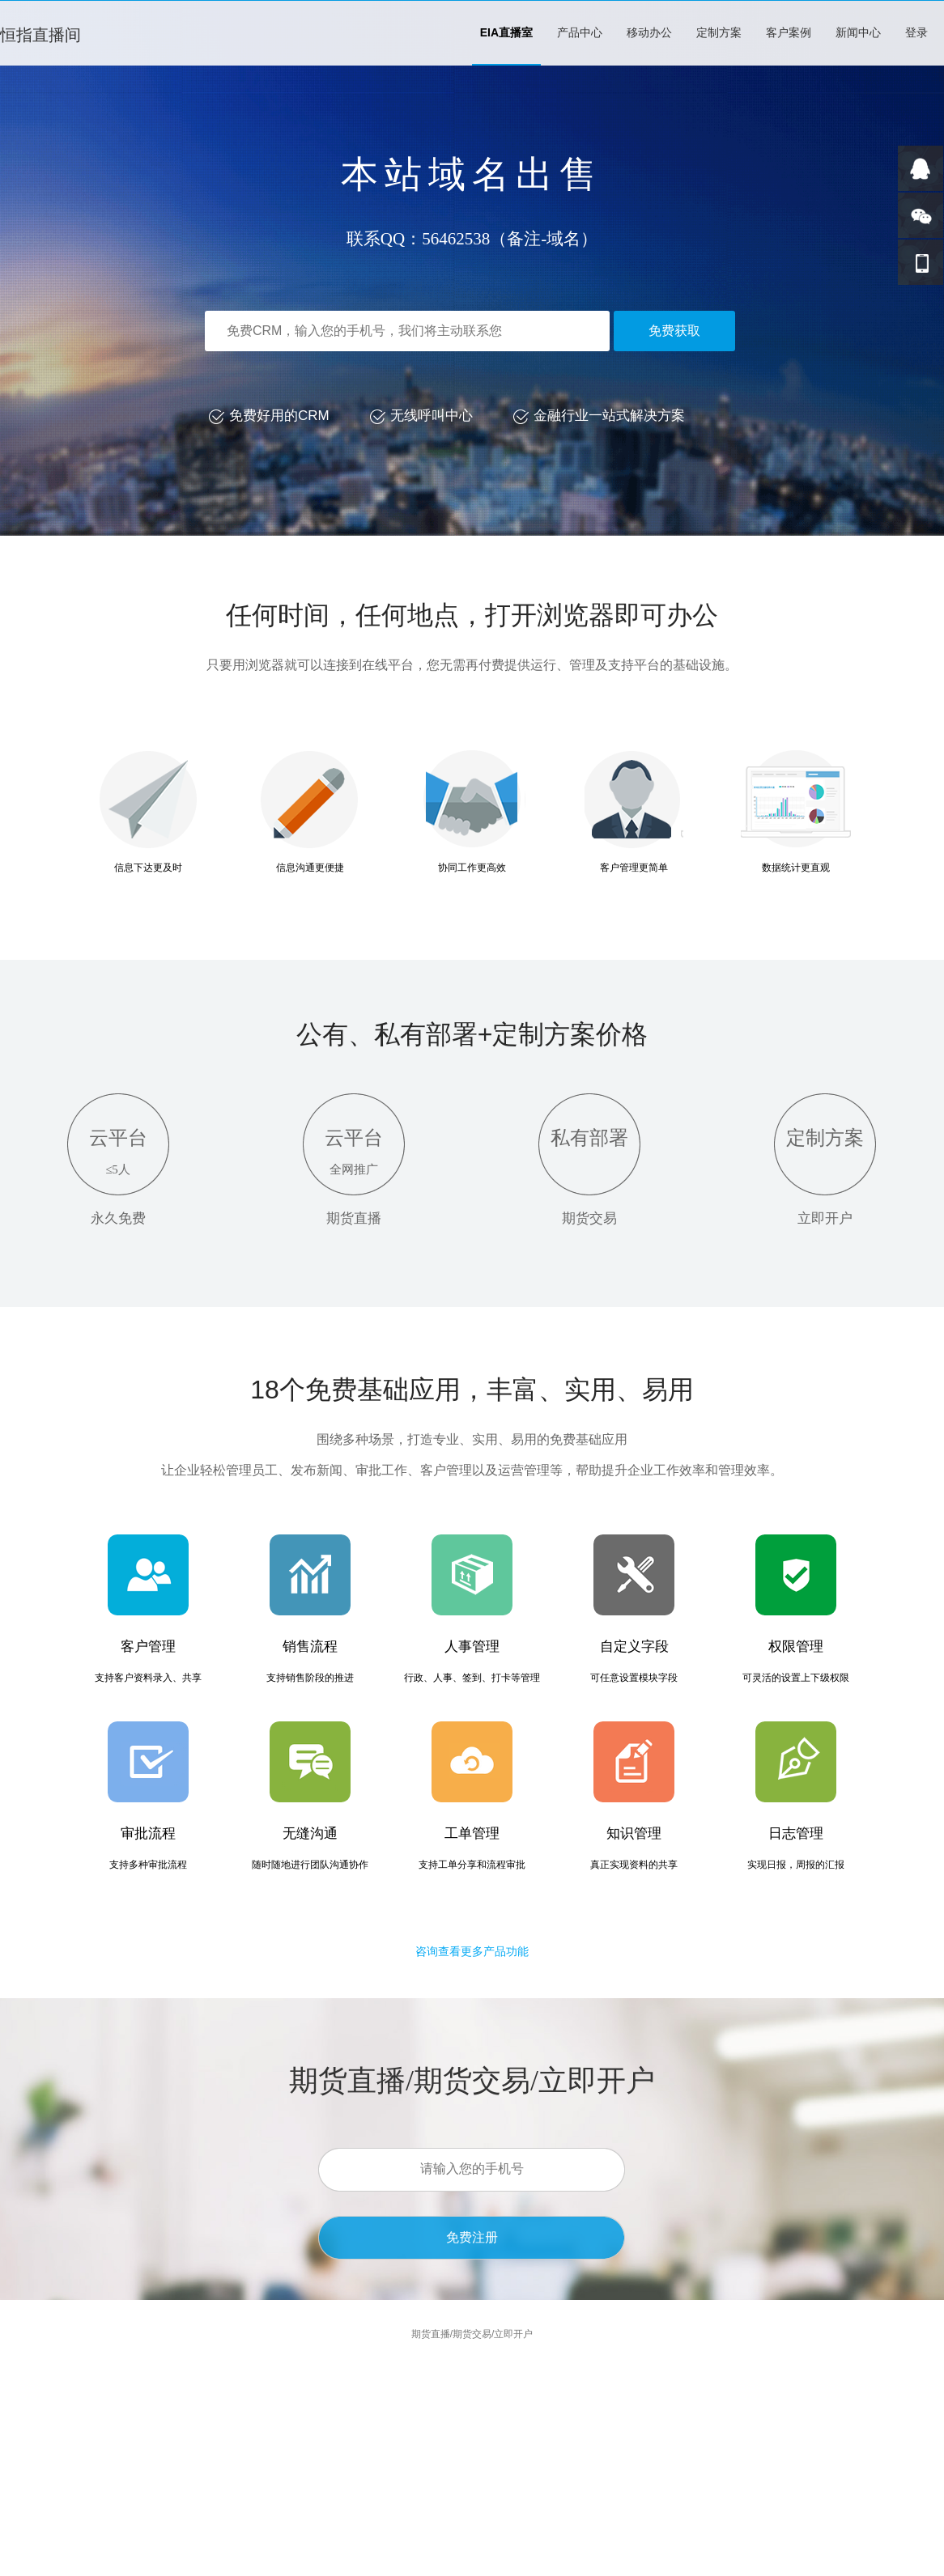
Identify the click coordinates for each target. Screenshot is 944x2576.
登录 (916, 32)
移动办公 (649, 32)
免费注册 (472, 2237)
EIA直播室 (506, 32)
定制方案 (719, 32)
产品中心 (579, 32)
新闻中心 (858, 32)
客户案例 (788, 32)
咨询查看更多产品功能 (472, 1951)
